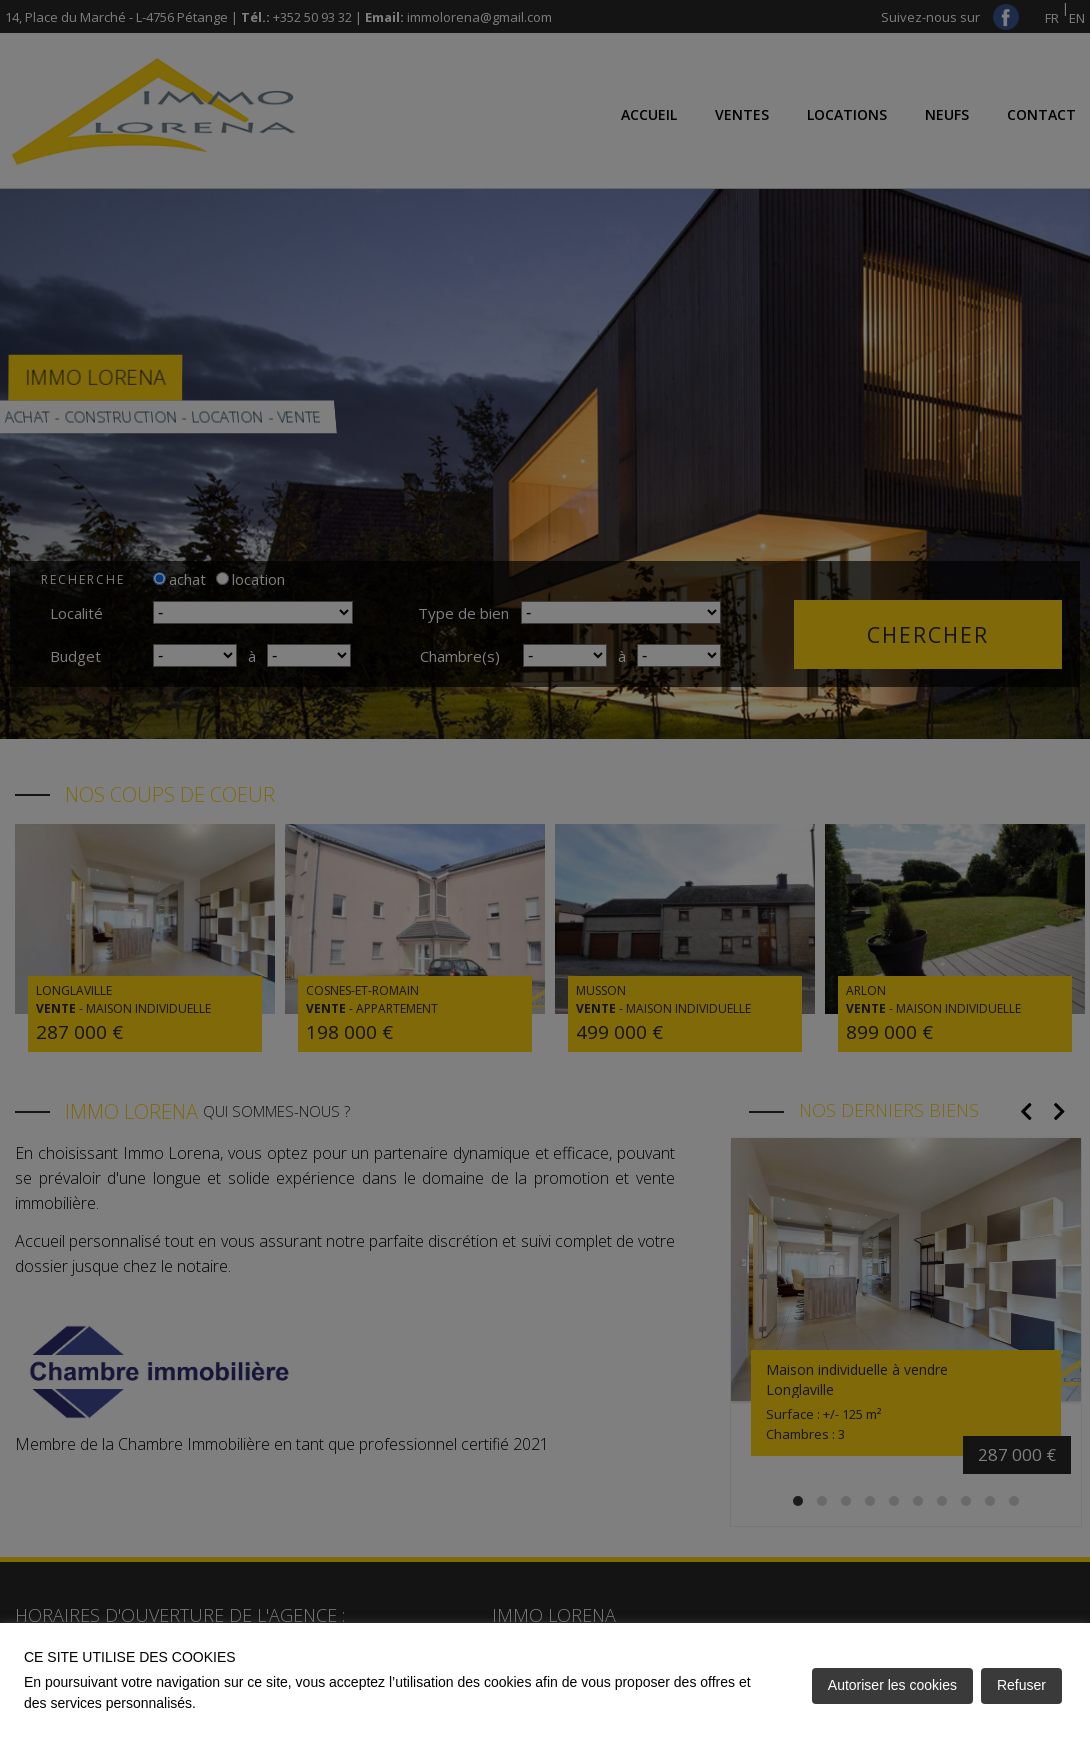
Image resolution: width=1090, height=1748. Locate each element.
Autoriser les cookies (892, 1685)
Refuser (1021, 1685)
